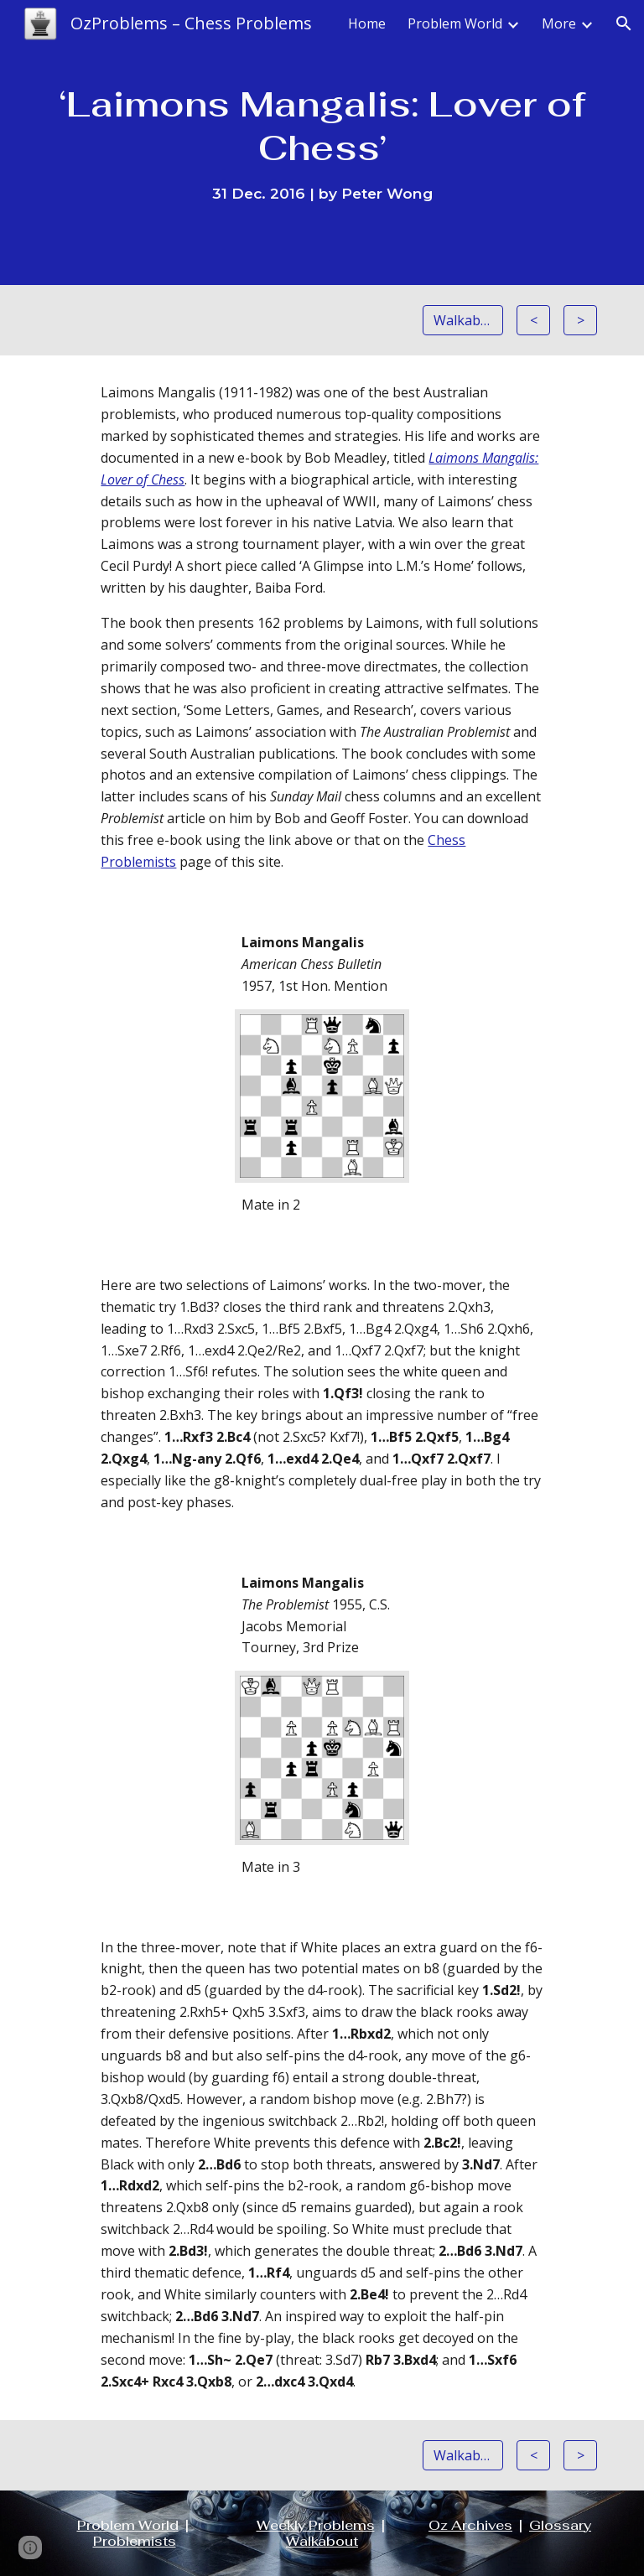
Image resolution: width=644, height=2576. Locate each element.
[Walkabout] (462, 320)
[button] (624, 23)
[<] (532, 320)
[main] (321, 142)
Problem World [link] (455, 23)
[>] (579, 320)
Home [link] (367, 23)
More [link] (559, 23)
